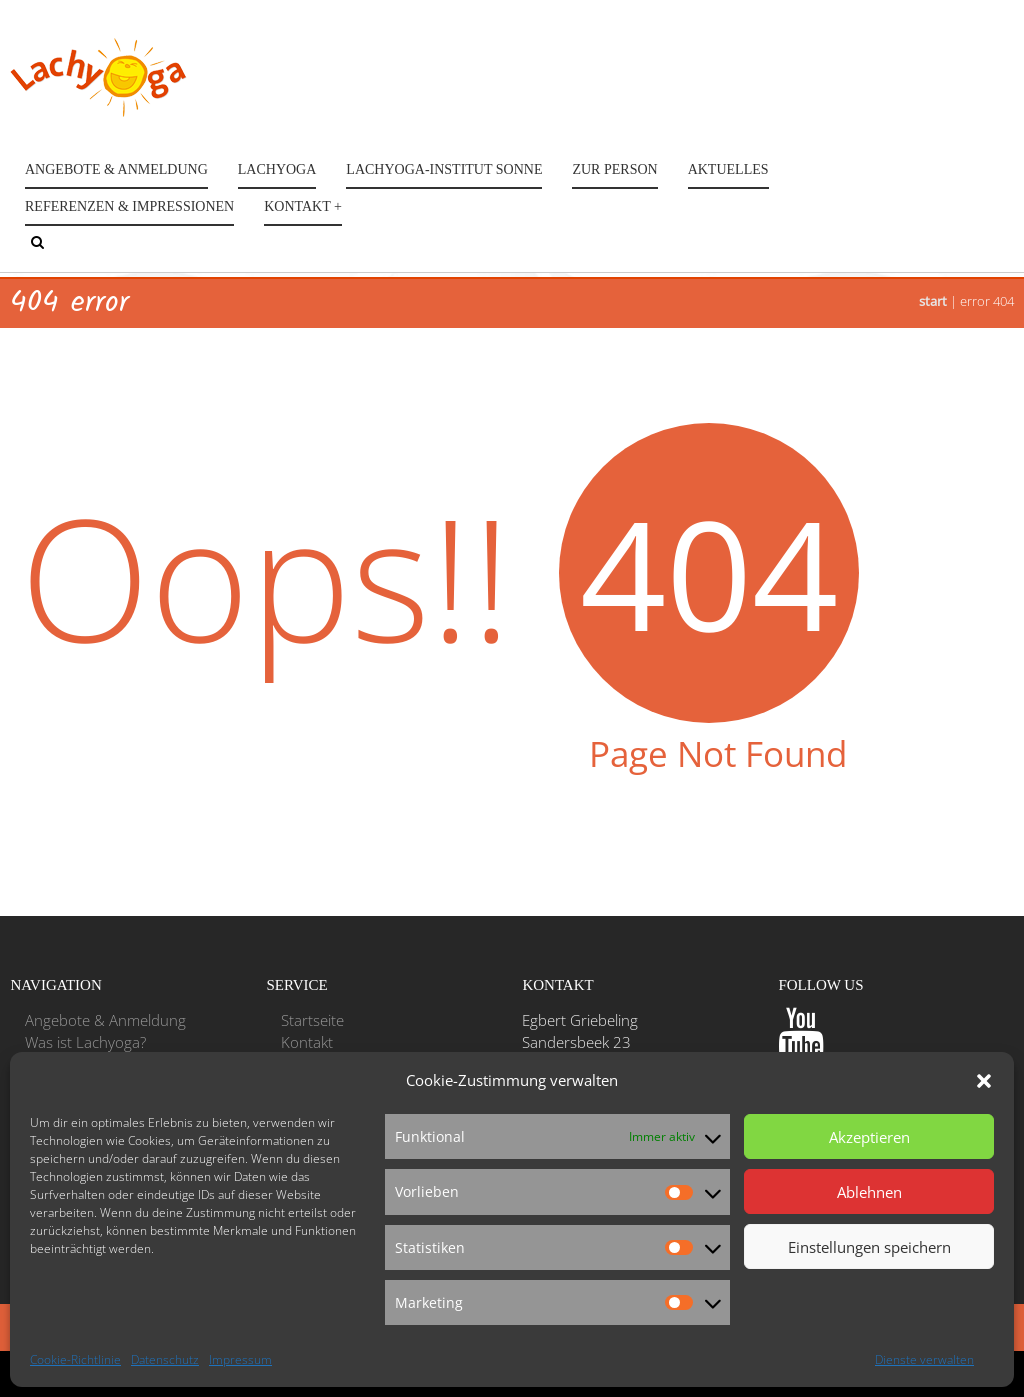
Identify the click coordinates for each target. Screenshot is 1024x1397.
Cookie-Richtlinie (75, 1359)
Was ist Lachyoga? (85, 1042)
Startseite (312, 1020)
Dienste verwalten (924, 1359)
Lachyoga (277, 169)
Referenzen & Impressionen (129, 206)
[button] (984, 1081)
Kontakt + (303, 206)
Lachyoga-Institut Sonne (444, 169)
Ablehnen (869, 1192)
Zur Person (614, 169)
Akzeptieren (869, 1137)
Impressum (240, 1359)
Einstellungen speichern (869, 1247)
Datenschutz (165, 1359)
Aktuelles (728, 169)
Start (933, 301)
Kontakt (307, 1042)
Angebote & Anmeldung (116, 169)
